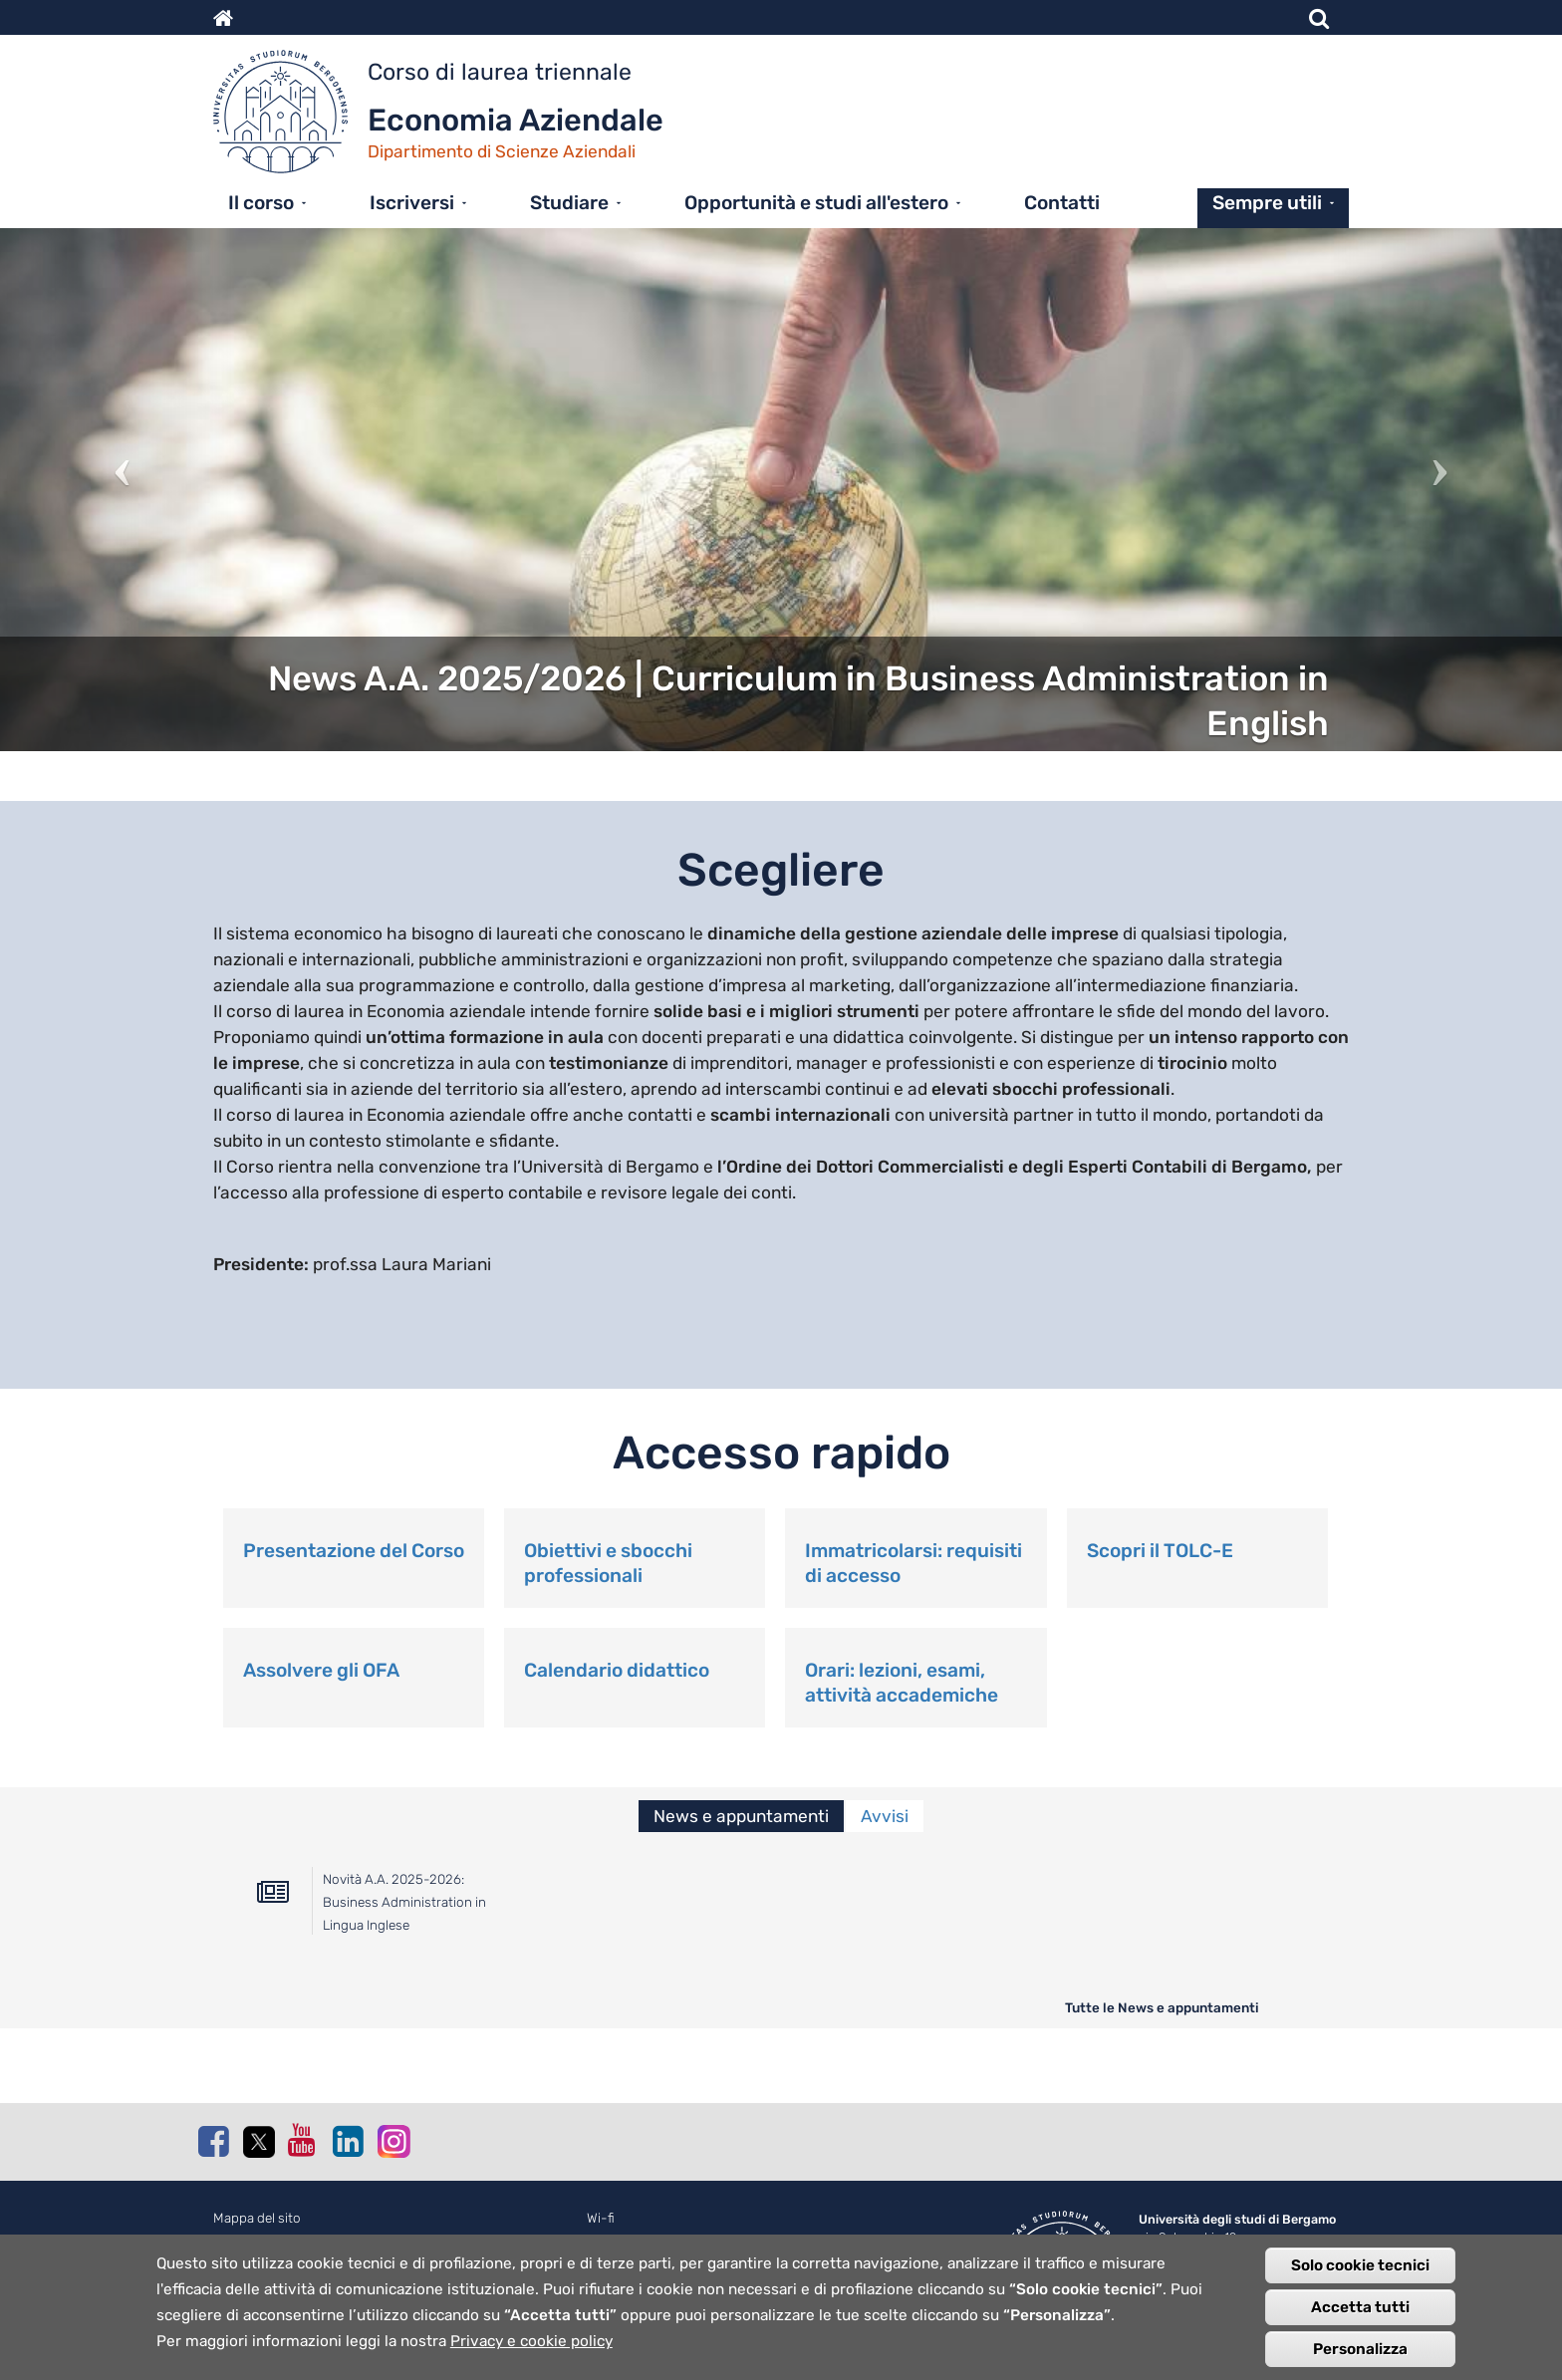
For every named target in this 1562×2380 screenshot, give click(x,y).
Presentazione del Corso (353, 1550)
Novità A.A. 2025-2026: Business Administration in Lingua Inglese (404, 1902)
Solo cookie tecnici (1360, 2280)
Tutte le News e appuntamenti (1162, 2007)
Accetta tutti (1360, 2322)
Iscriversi (412, 202)
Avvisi (885, 1816)
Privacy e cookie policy (531, 2356)
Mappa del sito (257, 2218)
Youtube (303, 2140)
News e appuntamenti (741, 1816)
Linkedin (348, 2141)
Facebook (213, 2141)
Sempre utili (1267, 202)
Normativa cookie (266, 2240)
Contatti (1062, 202)
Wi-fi (601, 2218)
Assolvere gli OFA (321, 1670)
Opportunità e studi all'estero (816, 202)
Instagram (392, 2140)
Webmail (612, 2240)
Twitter (258, 2142)
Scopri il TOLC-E (1160, 1550)
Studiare (569, 202)
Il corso (261, 202)
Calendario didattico (616, 1670)
